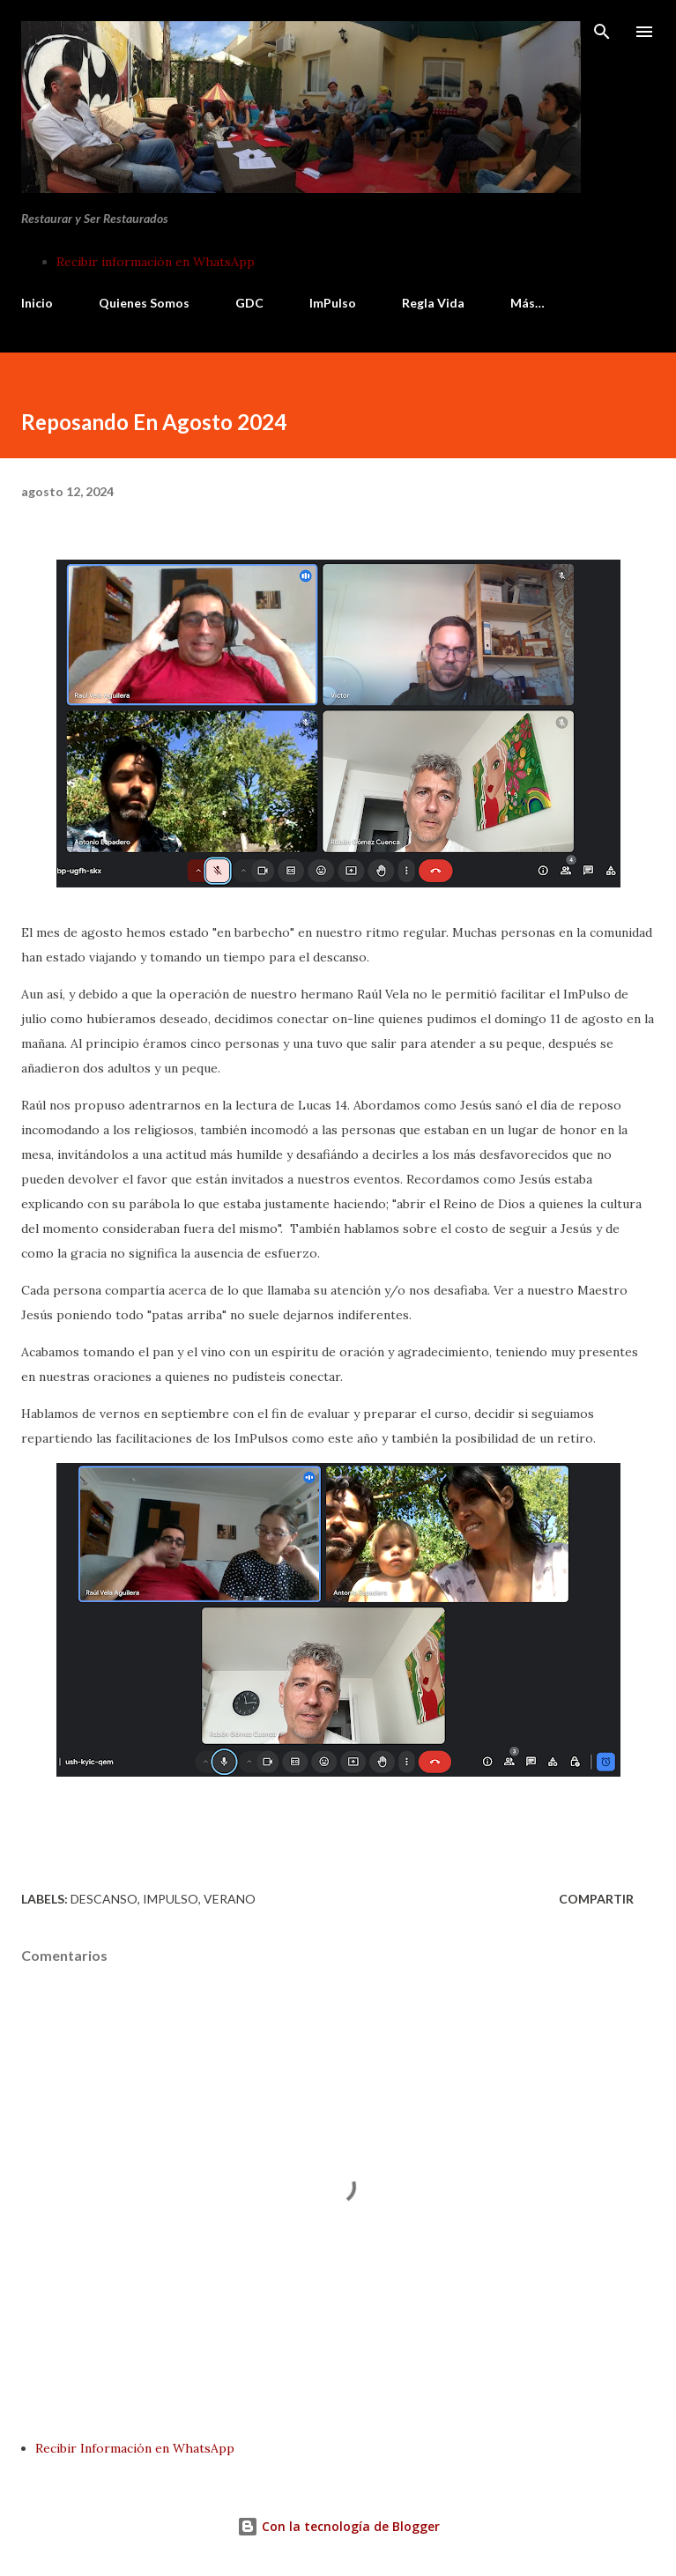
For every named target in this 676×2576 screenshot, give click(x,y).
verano (230, 1898)
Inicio (37, 302)
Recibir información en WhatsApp (155, 262)
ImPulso (332, 302)
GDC (249, 302)
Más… (527, 302)
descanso (104, 1898)
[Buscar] (602, 31)
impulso (170, 1898)
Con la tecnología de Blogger (338, 2526)
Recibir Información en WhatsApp (134, 2448)
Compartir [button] (596, 1898)
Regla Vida (433, 302)
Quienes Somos (144, 302)
